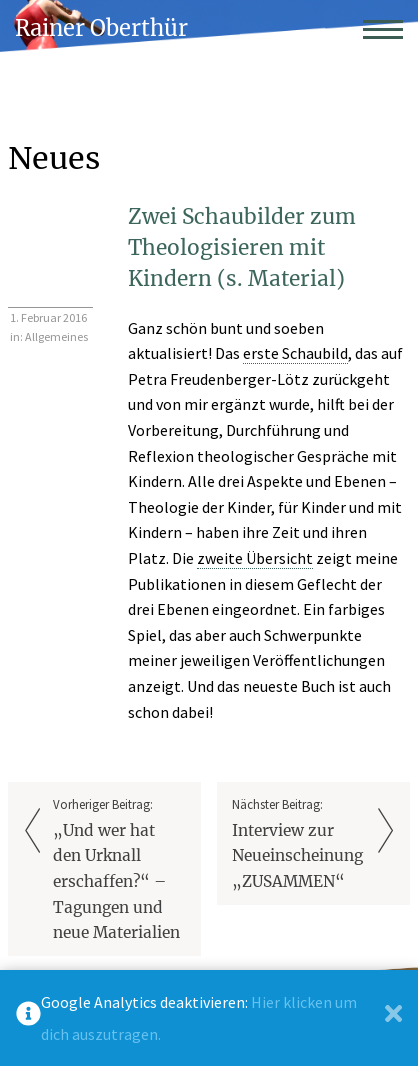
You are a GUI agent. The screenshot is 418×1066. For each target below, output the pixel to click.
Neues (54, 158)
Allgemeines (56, 336)
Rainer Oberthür (101, 28)
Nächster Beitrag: (298, 845)
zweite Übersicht (255, 558)
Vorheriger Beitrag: (119, 871)
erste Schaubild (295, 353)
